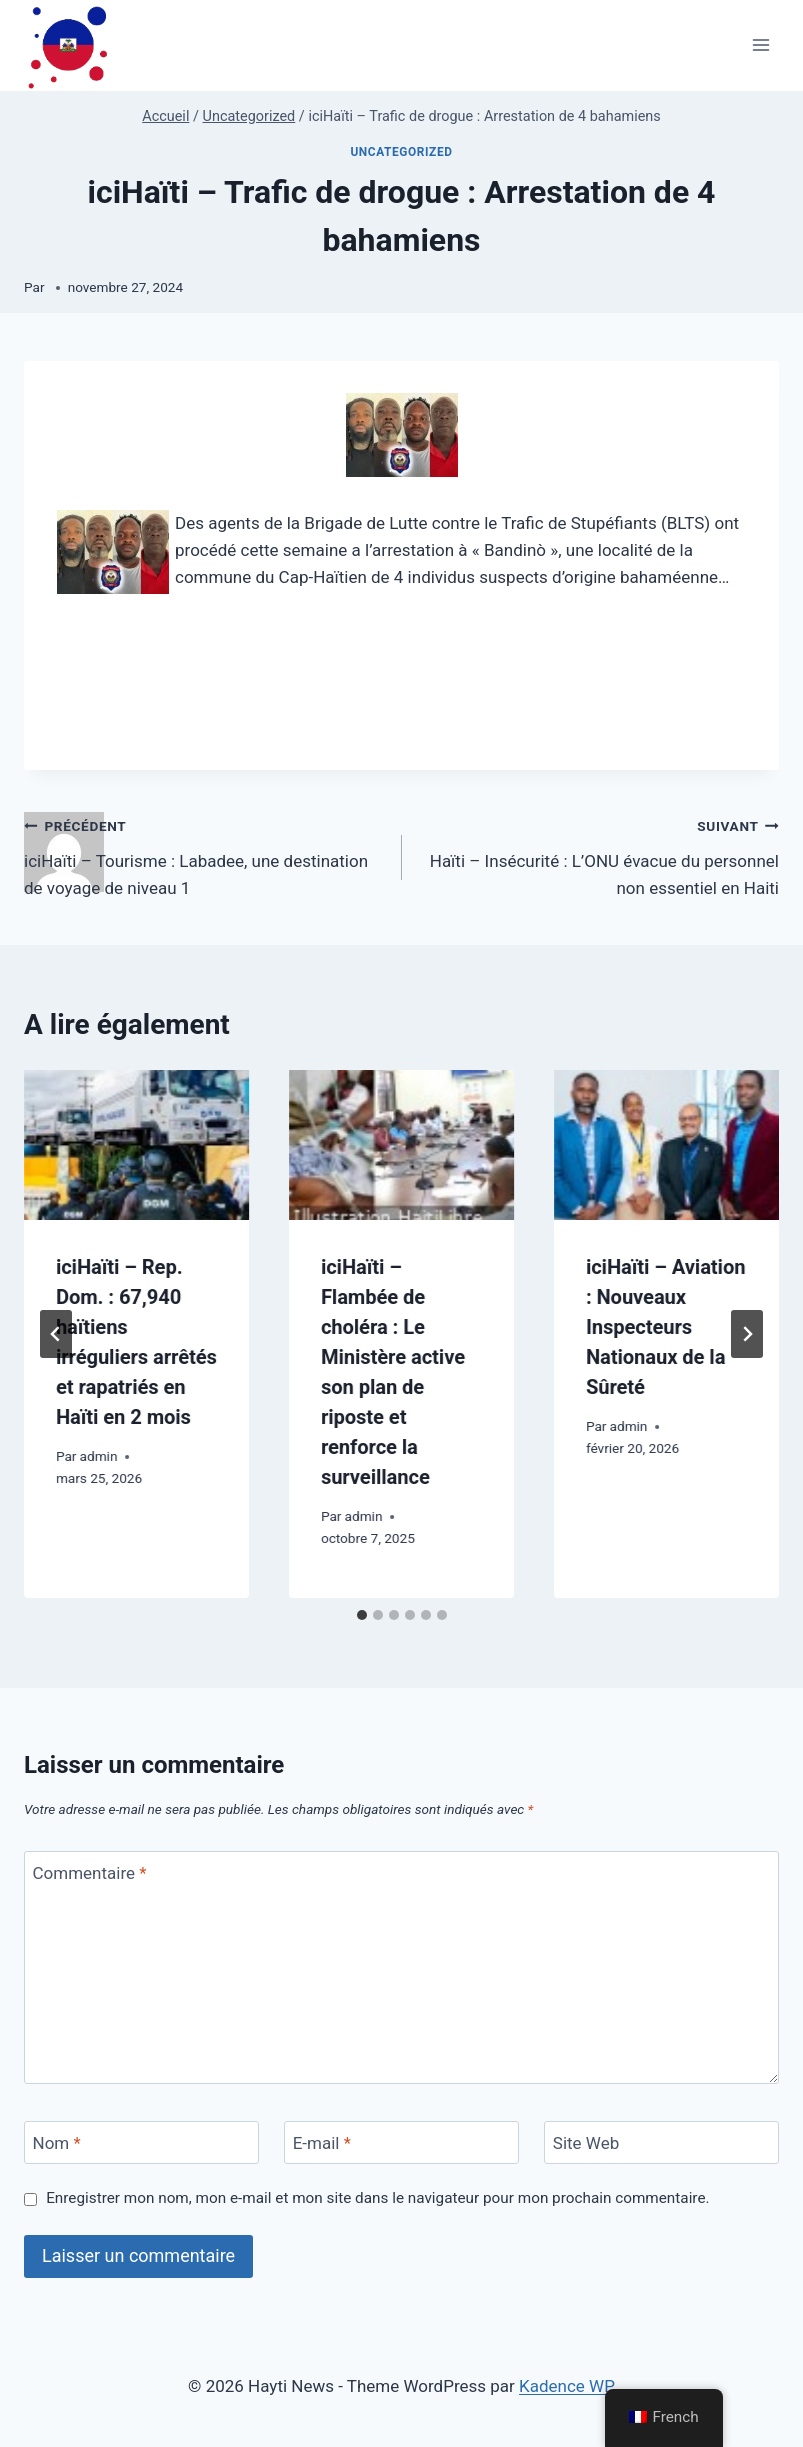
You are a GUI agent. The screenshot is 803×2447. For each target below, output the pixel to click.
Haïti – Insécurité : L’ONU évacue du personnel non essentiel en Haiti (599, 855)
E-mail (322, 2143)
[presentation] (136, 1145)
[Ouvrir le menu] (760, 45)
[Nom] (141, 2142)
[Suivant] (747, 1334)
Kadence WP (567, 2386)
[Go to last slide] (56, 1334)
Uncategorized (401, 152)
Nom (57, 2143)
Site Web (586, 2143)
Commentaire (90, 1873)
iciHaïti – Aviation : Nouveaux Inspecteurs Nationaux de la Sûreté (666, 1327)
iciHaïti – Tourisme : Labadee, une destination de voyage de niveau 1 (204, 855)
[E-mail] (401, 2142)
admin (99, 1456)
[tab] (362, 1615)
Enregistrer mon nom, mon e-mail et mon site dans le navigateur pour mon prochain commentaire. (377, 2198)
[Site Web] (661, 2142)
